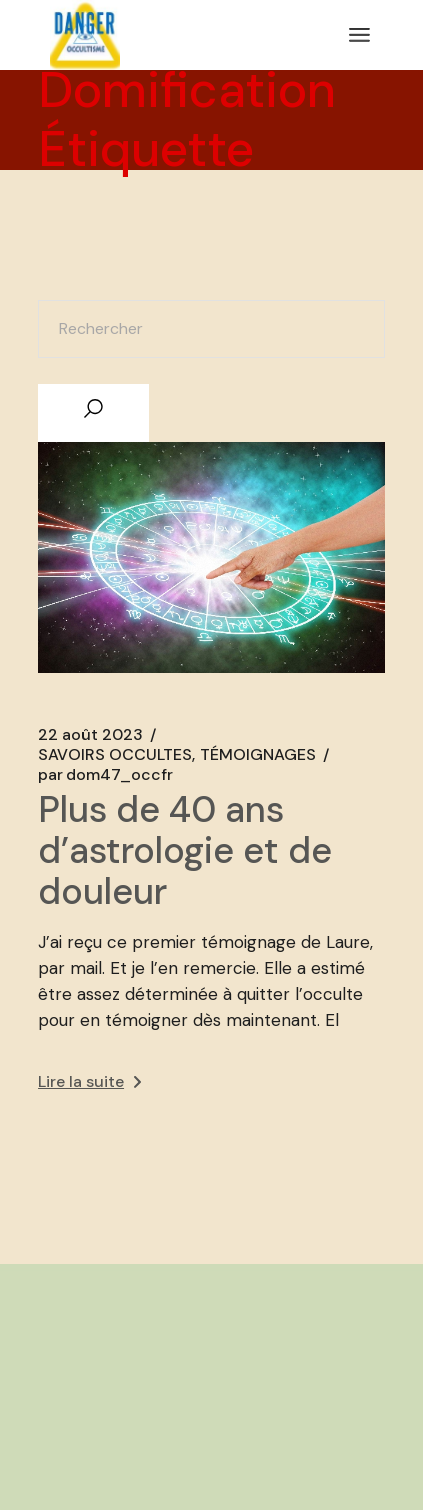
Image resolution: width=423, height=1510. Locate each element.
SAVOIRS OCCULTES (115, 755)
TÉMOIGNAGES (258, 755)
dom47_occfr (105, 775)
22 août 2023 (90, 735)
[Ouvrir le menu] (359, 35)
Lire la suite (89, 1081)
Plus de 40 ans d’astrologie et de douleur (185, 850)
